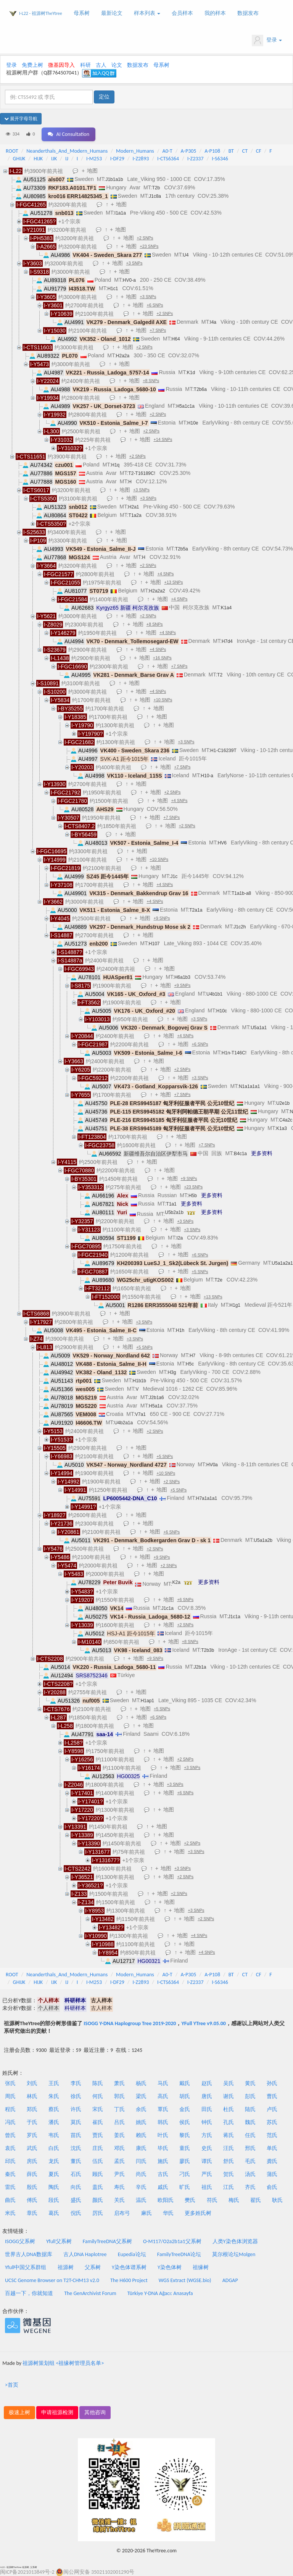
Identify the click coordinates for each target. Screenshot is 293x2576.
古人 (101, 65)
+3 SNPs (134, 263)
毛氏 (250, 2161)
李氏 (76, 2083)
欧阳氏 (166, 2200)
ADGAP (230, 2280)
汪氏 (228, 2148)
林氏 (32, 2096)
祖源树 (66, 2267)
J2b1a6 (156, 1397)
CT (245, 151)
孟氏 (119, 2161)
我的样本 (215, 13)
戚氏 (163, 2187)
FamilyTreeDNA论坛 (179, 2254)
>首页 (11, 2385)
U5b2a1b (174, 1212)
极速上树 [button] (19, 2412)
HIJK (38, 158)
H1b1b (139, 1380)
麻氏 (146, 2213)
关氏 (119, 2200)
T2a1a (195, 910)
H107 (154, 943)
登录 (267, 40)
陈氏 (97, 2083)
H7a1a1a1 (206, 1498)
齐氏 (250, 2187)
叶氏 (163, 2135)
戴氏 (184, 2083)
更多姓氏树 (198, 2213)
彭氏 (250, 2096)
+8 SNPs (151, 380)
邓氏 (119, 2148)
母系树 (82, 13)
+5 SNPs (200, 1271)
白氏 (53, 2148)
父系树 (93, 2267)
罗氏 (32, 2135)
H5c (190, 1364)
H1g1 (234, 1305)
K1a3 (281, 1128)
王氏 (53, 2083)
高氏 (163, 2096)
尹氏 (119, 2174)
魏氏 (250, 2122)
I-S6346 (220, 158)
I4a (213, 322)
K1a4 (226, 607)
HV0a (212, 1464)
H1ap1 (147, 1700)
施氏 (163, 2161)
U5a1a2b (263, 1540)
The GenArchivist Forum (90, 2293)
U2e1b (283, 1103)
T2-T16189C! (141, 473)
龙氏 (53, 2161)
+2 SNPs (145, 238)
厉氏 (97, 2213)
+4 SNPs (165, 573)
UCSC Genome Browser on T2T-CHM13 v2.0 (52, 2280)
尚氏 (141, 2174)
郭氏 (119, 2096)
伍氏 (97, 2161)
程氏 (10, 2109)
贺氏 (228, 2174)
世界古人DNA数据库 (28, 2254)
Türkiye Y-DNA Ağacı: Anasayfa (160, 2293)
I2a (180, 1238)
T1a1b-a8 (241, 893)
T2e (218, 1280)
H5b (192, 1195)
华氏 (168, 2213)
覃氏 (163, 2109)
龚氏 (272, 2161)
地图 (92, 171)
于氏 (32, 2122)
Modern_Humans (135, 151)
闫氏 (141, 2161)
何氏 (97, 2096)
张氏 (10, 2083)
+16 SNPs (162, 657)
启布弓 (122, 2213)
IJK (54, 158)
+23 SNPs (149, 246)
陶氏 (53, 2187)
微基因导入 (61, 65)
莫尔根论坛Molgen (233, 2254)
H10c (221, 1011)
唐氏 (206, 2096)
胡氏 (184, 2096)
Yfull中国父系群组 (25, 2267)
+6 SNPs (154, 305)
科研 (85, 65)
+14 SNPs (162, 439)
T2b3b (207, 1650)
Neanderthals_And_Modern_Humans (67, 151)
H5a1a (155, 1406)
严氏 (206, 2174)
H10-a (207, 775)
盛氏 (76, 2200)
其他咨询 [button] (95, 2412)
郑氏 (32, 2109)
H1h (180, 1330)
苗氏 (76, 2135)
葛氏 (53, 2213)
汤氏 (250, 2174)
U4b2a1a (123, 1422)
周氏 (10, 2096)
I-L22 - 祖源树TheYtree (40, 13)
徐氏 (76, 2096)
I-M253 (94, 158)
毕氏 (163, 2148)
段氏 (53, 2200)
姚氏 (141, 2122)
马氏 (163, 2083)
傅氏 (32, 2200)
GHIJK (19, 158)
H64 (176, 339)
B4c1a (240, 1153)
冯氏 (10, 2122)
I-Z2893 (141, 158)
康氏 (141, 2148)
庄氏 (97, 2148)
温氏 (141, 2200)
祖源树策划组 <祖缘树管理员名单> (63, 2363)
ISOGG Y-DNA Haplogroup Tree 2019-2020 (130, 2023)
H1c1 (112, 288)
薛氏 (32, 2174)
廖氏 (184, 2161)
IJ (66, 158)
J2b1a (200, 1667)
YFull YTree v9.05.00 (203, 2023)
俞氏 (272, 2187)
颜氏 (97, 2200)
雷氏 (10, 2187)
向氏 (76, 2187)
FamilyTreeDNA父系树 (107, 2241)
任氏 (250, 2135)
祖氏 (206, 2187)
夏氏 (53, 2174)
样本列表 (147, 13)
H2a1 (133, 507)
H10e (192, 423)
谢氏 (228, 2096)
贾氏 (97, 2135)
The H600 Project (129, 2280)
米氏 (10, 2213)
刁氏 (184, 2174)
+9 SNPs (161, 918)
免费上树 (32, 65)
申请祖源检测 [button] (57, 2412)
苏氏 (272, 2122)
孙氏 (272, 2083)
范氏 (272, 2135)
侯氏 (184, 2122)
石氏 (76, 2174)
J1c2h (239, 927)
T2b (156, 187)
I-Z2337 (195, 158)
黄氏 (250, 2083)
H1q (115, 465)
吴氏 (228, 2083)
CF (258, 151)
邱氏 (10, 2161)
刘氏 (32, 2083)
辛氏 (141, 2187)
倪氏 (76, 2213)
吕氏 (119, 2122)
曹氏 (272, 2096)
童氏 (184, 2148)
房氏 (32, 2161)
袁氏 (10, 2148)
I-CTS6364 (168, 158)
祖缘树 (201, 2267)
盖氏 (97, 2187)
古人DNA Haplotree (85, 2254)
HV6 (222, 843)
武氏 (32, 2148)
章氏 (32, 2213)
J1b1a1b (114, 179)
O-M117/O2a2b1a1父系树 (172, 2241)
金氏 (184, 2109)
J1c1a (167, 1608)
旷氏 (184, 2187)
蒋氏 (228, 2135)
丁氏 (119, 2109)
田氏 (206, 2109)
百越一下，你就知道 (29, 2293)
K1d (191, 372)
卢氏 (272, 2109)
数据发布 (248, 13)
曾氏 (10, 2135)
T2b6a (200, 389)
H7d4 (227, 641)
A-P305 (188, 151)
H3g (171, 1372)
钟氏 (206, 2122)
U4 (185, 255)
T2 (219, 675)
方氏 (206, 2135)
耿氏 (277, 2200)
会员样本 (182, 13)
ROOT (12, 151)
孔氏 (228, 2122)
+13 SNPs (173, 582)
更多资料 (261, 1153)
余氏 (141, 2109)
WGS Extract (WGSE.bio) (185, 2280)
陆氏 (250, 2109)
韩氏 (163, 2122)
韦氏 (53, 2135)
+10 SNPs (162, 699)
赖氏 (141, 2135)
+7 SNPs (158, 330)
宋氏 (97, 2109)
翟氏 (255, 2200)
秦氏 (10, 2174)
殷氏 (32, 2187)
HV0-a (129, 280)
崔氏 (97, 2122)
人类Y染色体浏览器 (235, 2241)
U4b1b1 (214, 994)
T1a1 (171, 1204)
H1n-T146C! (234, 1053)
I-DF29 (117, 158)
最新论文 (111, 13)
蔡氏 (53, 2109)
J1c (174, 876)
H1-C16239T (223, 750)
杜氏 (228, 2109)
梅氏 (234, 2200)
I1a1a (120, 213)
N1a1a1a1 (249, 1086)
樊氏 (190, 2200)
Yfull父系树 (58, 2241)
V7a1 (140, 1414)
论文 (116, 65)
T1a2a (135, 515)
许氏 (76, 2109)
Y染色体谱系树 (129, 2267)
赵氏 (206, 2083)
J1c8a (155, 196)
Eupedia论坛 (132, 2254)
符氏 (212, 2200)
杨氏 (141, 2083)
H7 (192, 1355)
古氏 (163, 2174)
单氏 (272, 2148)
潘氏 (53, 2122)
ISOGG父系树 (20, 2241)
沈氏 (76, 2148)
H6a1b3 (182, 977)
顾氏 (97, 2174)
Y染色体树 (170, 2267)
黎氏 (184, 2135)
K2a (176, 1582)
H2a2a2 (157, 591)
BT (231, 151)
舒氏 (228, 2161)
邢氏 (250, 2148)
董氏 (76, 2161)
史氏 (206, 2148)
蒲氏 (272, 2174)
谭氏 (206, 2161)
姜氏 (119, 2135)
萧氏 (119, 2083)
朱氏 (53, 2096)
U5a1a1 (259, 1027)
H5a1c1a (185, 406)
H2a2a (122, 355)
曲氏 (10, 2200)
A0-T (167, 151)
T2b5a (181, 549)
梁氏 (141, 2096)
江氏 (228, 2187)
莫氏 (76, 2122)
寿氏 (119, 2187)
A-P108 (212, 151)
